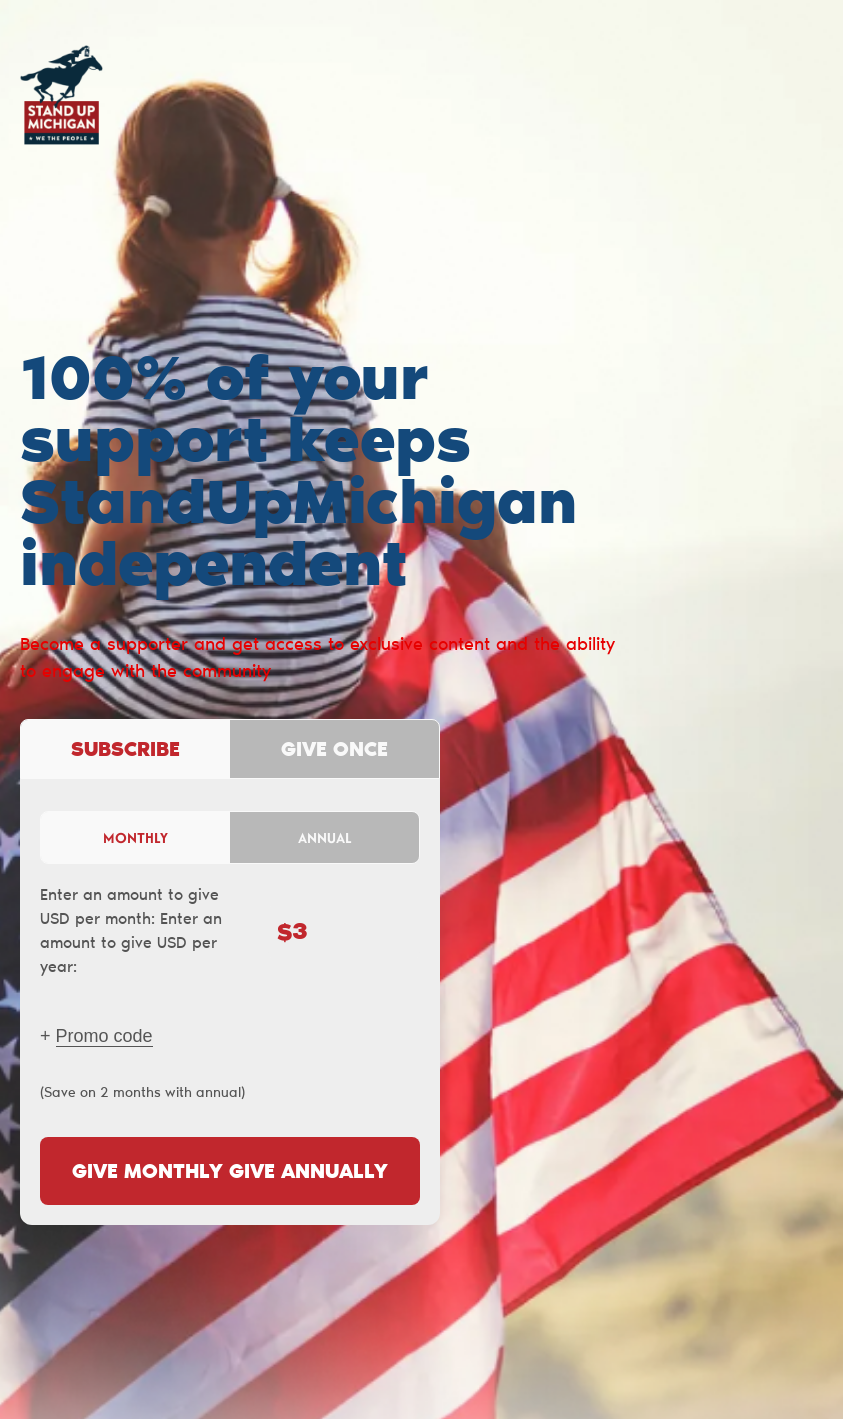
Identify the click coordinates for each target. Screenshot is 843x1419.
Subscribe (125, 751)
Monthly (135, 837)
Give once (334, 751)
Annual (325, 837)
